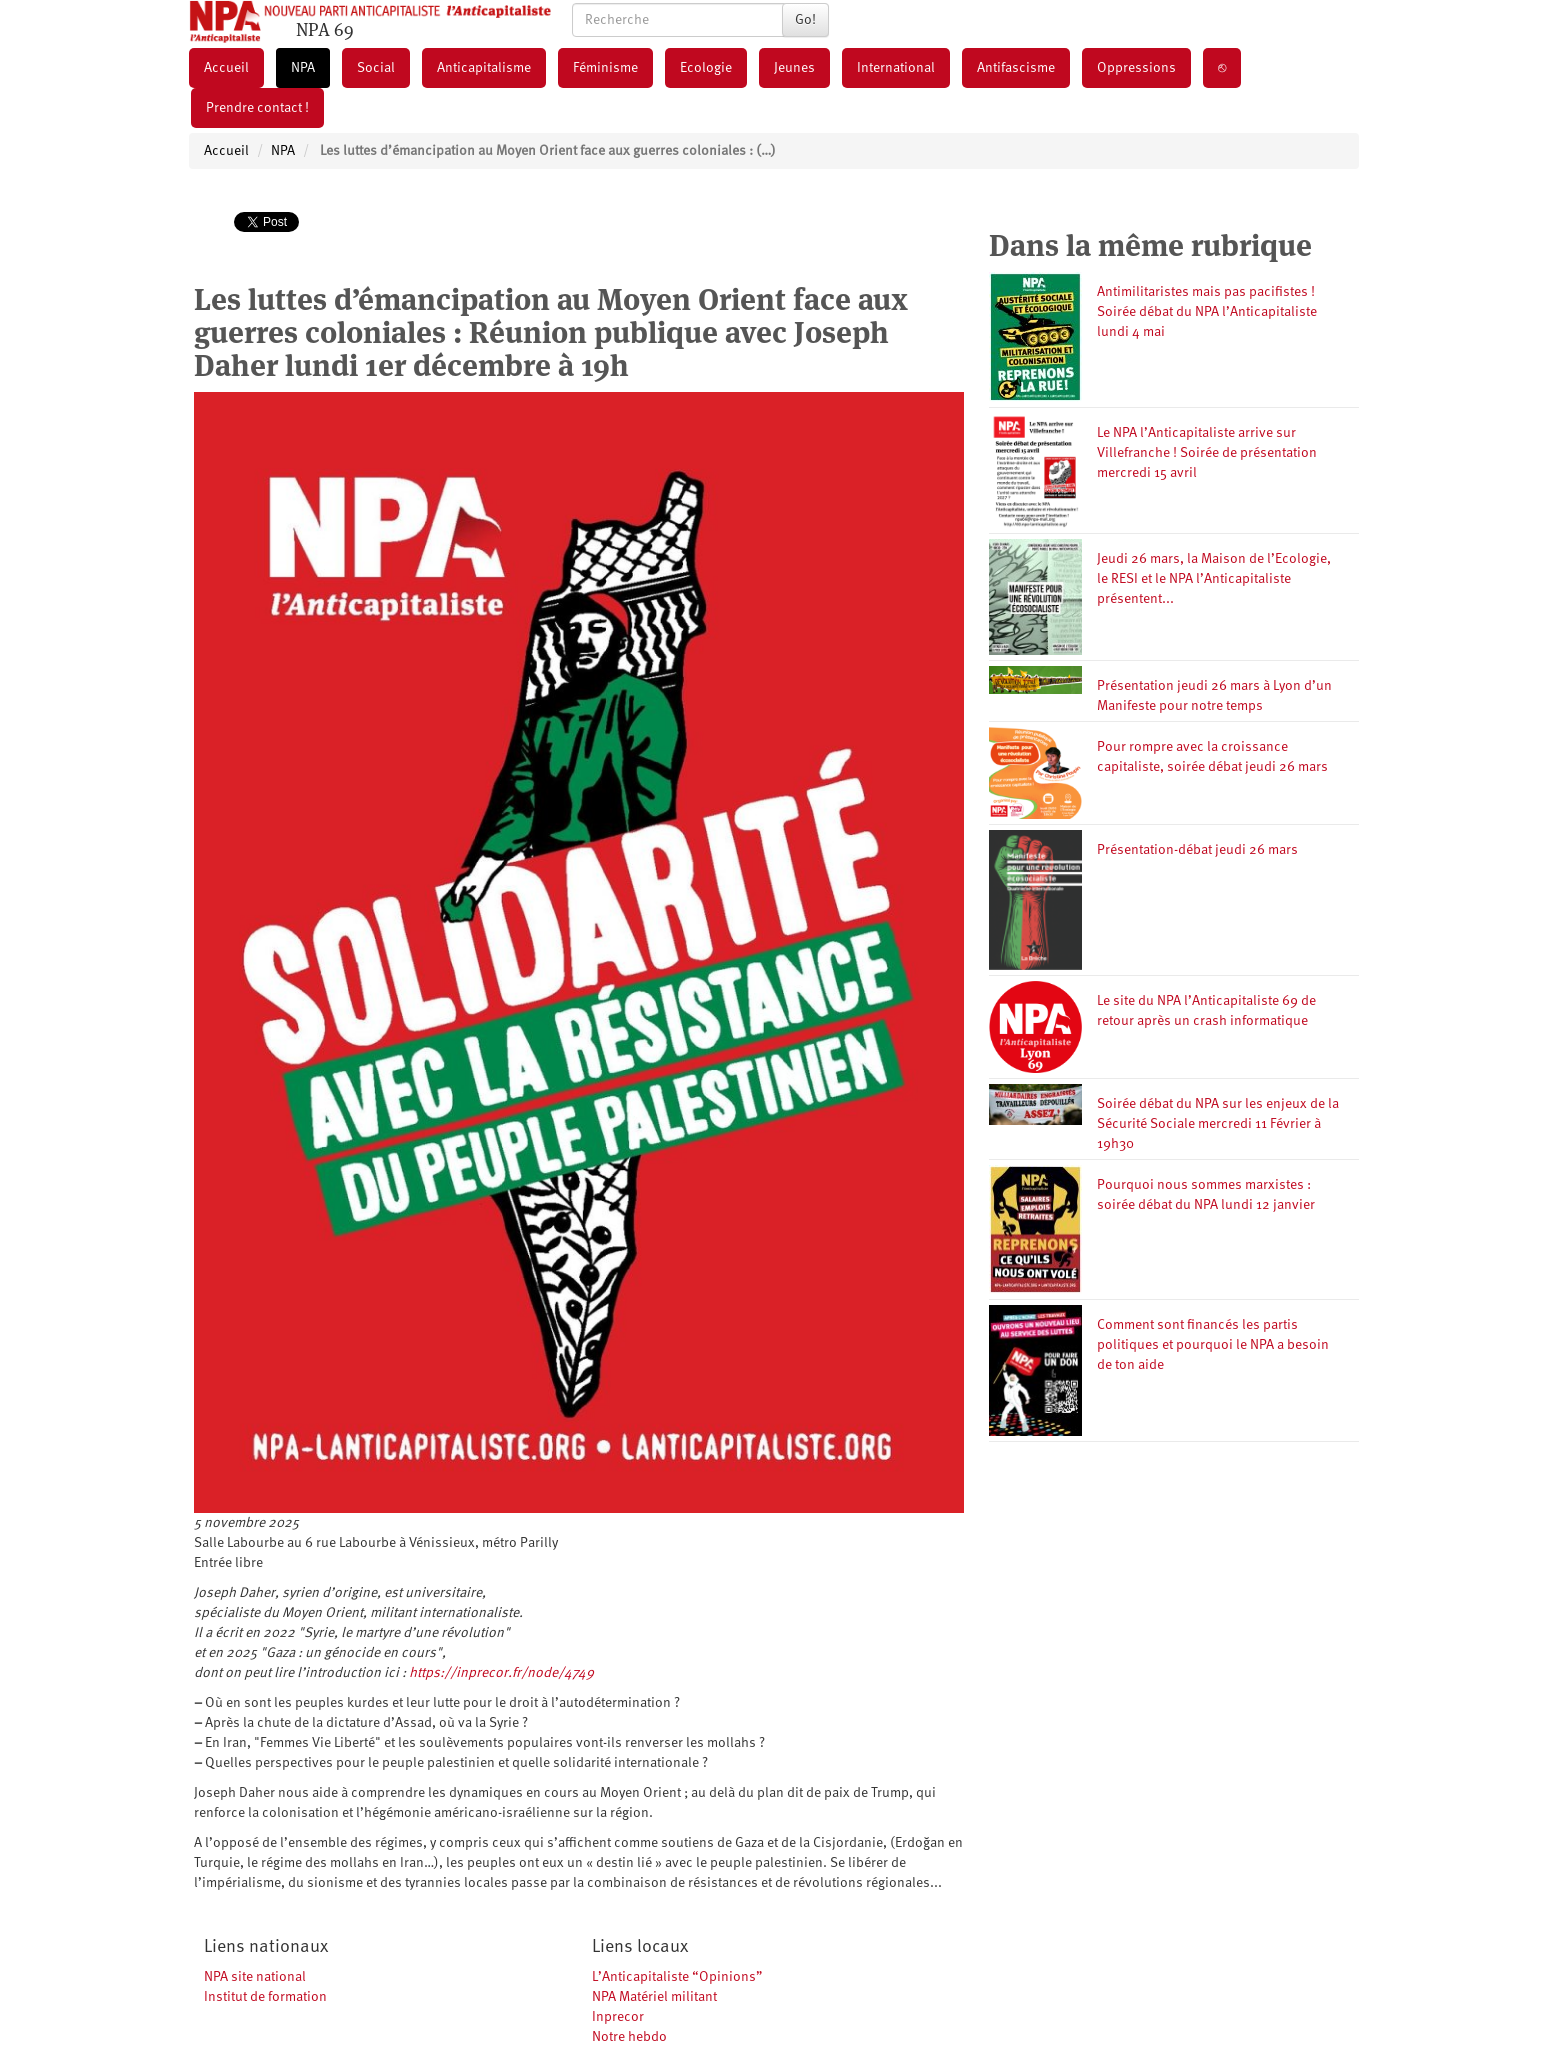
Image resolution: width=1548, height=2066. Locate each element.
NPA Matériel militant (654, 1997)
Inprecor (618, 2017)
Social (376, 68)
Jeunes (794, 68)
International (896, 68)
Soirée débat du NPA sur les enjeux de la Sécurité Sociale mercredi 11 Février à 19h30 (1218, 1124)
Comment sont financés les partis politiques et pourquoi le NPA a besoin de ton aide (1213, 1345)
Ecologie (706, 68)
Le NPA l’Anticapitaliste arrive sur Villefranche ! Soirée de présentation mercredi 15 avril (1207, 453)
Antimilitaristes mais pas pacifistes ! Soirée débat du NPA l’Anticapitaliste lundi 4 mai (1207, 312)
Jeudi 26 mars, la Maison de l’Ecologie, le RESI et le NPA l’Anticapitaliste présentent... (1214, 579)
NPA (303, 68)
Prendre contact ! (257, 108)
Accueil (226, 68)
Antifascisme (1016, 68)
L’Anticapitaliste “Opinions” (677, 1977)
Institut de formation (265, 1997)
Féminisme (605, 68)
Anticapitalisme (484, 68)
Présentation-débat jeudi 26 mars (1197, 850)
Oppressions (1136, 68)
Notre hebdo (629, 2037)
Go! (805, 20)
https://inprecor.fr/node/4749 (501, 1673)
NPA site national (255, 1977)
